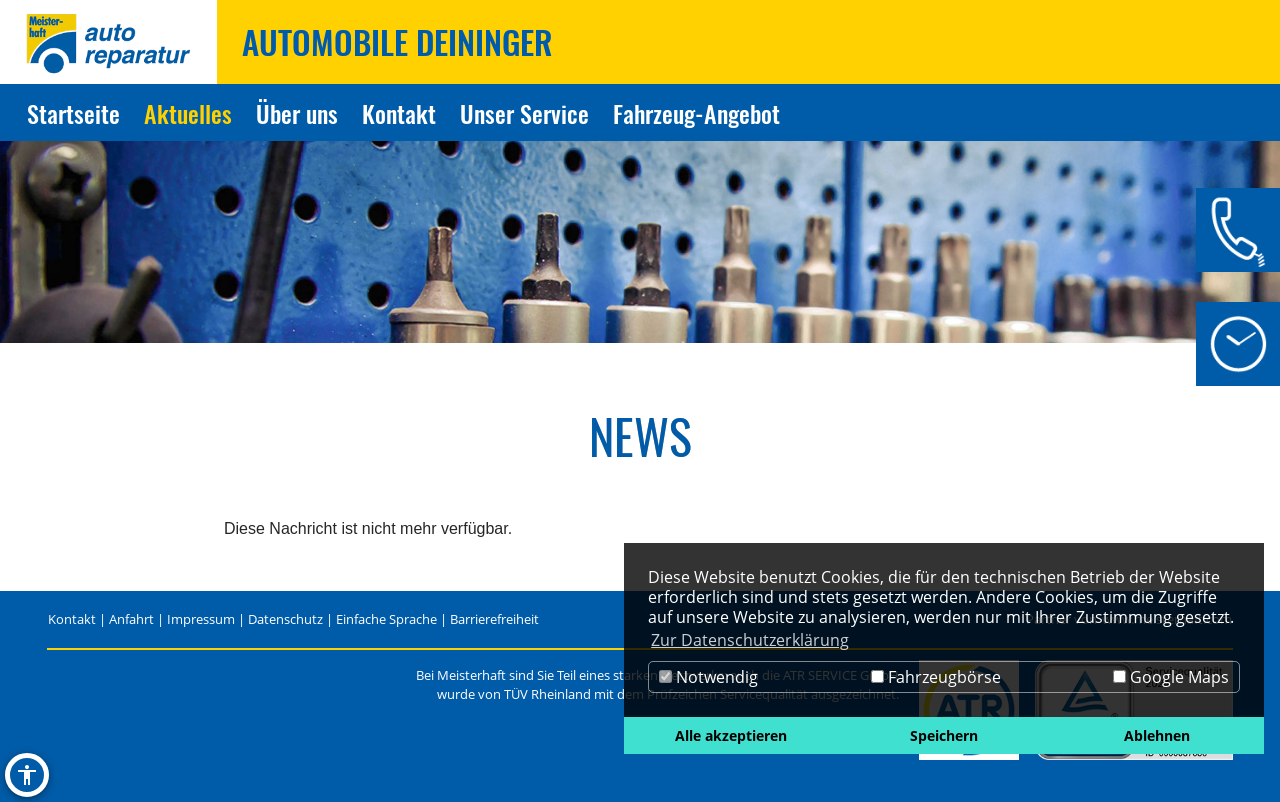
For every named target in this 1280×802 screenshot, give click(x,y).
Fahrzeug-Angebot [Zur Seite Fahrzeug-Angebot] (696, 113)
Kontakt (72, 619)
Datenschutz (285, 619)
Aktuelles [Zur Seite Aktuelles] (188, 113)
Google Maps (1171, 677)
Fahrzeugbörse (936, 677)
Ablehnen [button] (1157, 735)
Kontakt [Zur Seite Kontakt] (399, 113)
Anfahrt (131, 619)
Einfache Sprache (386, 619)
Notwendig (708, 677)
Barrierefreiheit (494, 619)
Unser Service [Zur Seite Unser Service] (524, 113)
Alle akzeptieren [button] (731, 735)
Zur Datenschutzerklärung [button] (750, 640)
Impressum (201, 619)
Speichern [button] (944, 735)
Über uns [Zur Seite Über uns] (297, 113)
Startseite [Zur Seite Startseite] (73, 113)
